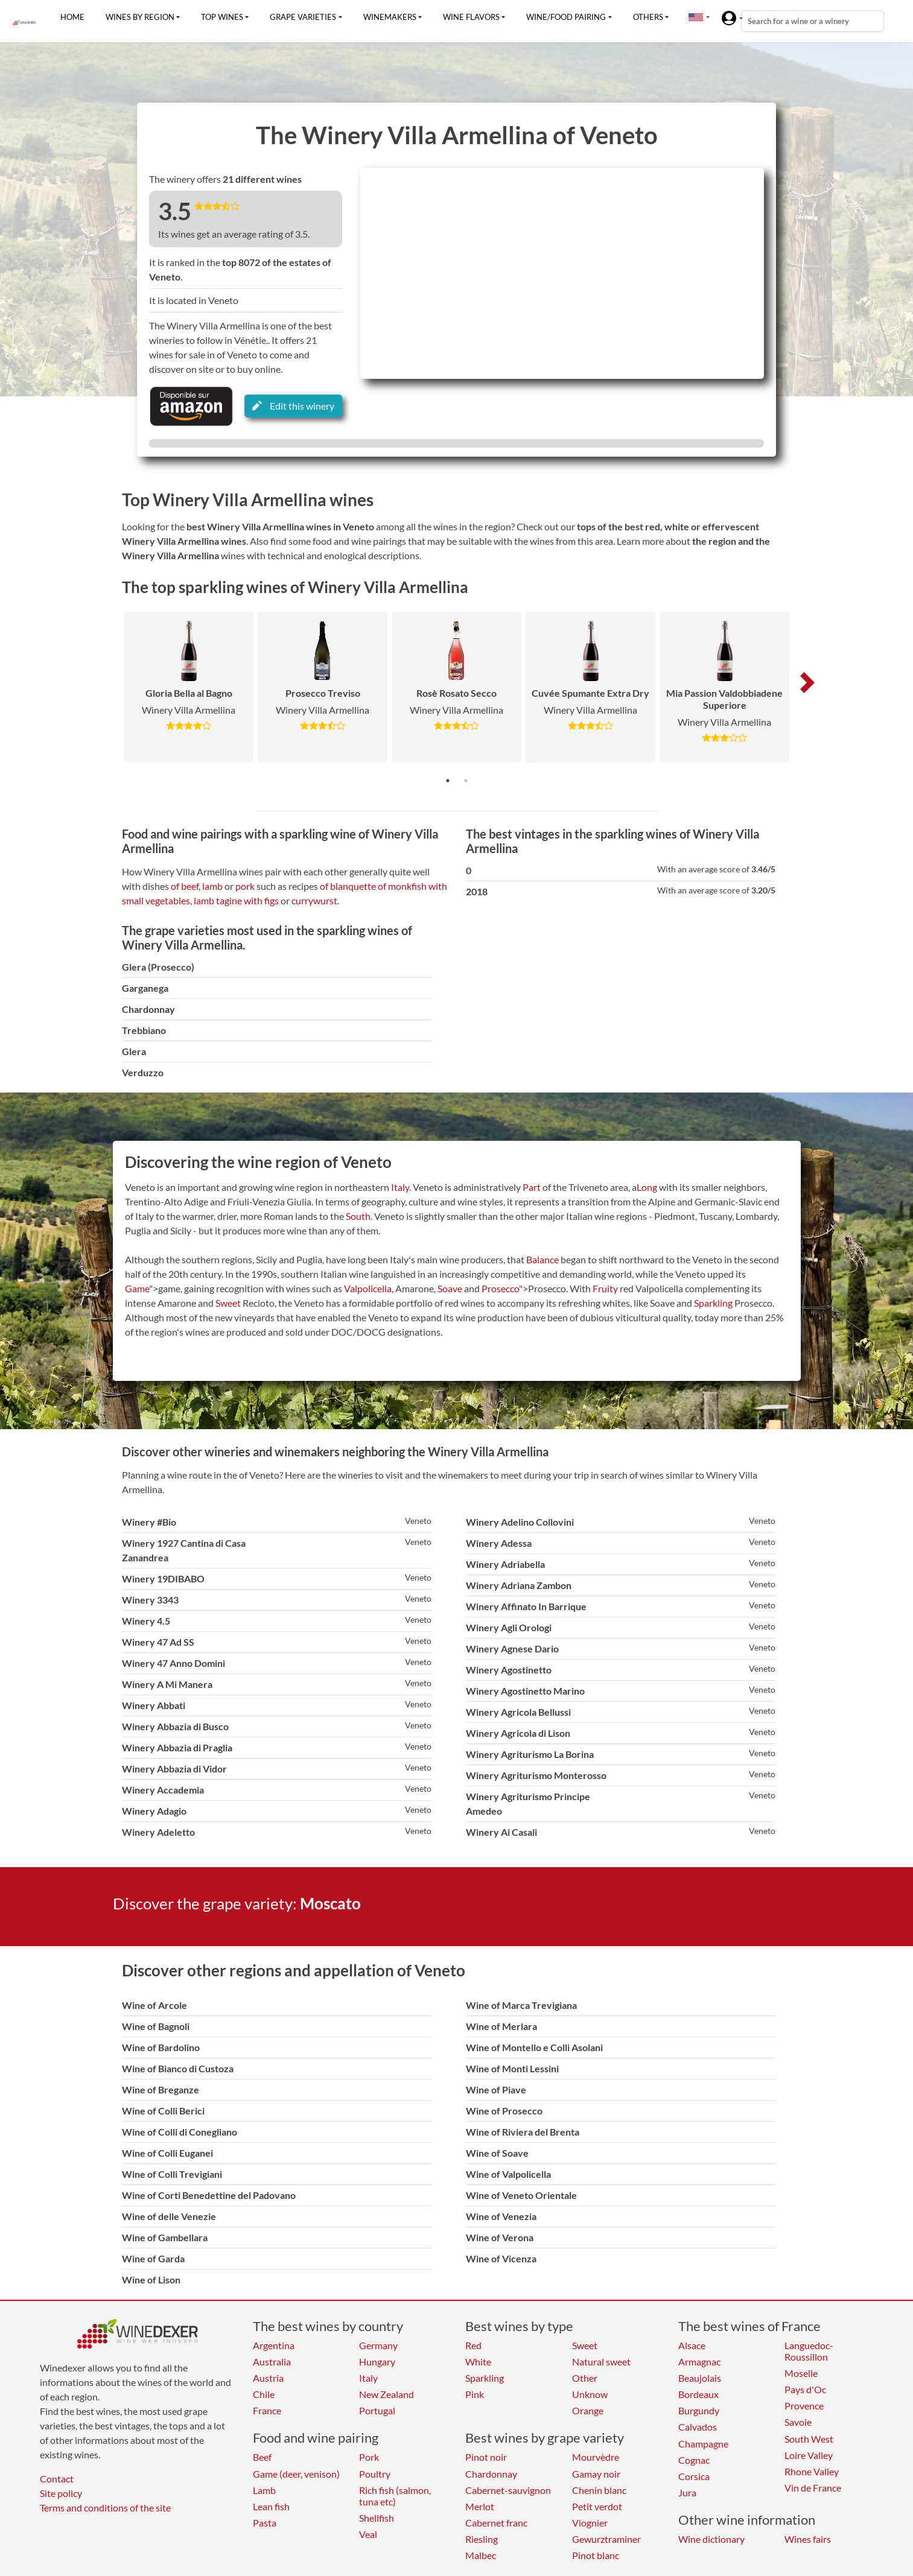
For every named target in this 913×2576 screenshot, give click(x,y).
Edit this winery (293, 405)
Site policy (61, 2493)
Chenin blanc (599, 2490)
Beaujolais (699, 2378)
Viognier (590, 2522)
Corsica (694, 2476)
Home (72, 17)
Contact (57, 2478)
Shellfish (376, 2518)
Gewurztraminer (606, 2539)
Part (532, 1187)
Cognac (694, 2460)
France (267, 2410)
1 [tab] (448, 781)
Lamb (264, 2490)
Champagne (703, 2443)
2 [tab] (466, 781)
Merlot (479, 2506)
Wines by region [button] (140, 17)
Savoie (798, 2422)
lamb (212, 886)
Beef (262, 2457)
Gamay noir (596, 2473)
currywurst (314, 900)
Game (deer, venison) (296, 2473)
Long (647, 1187)
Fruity (605, 1288)
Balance (542, 1259)
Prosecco (500, 1288)
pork (245, 886)
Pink (474, 2394)
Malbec (480, 2555)
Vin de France (812, 2487)
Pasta (264, 2522)
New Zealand (386, 2394)
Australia (272, 2361)
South (358, 1216)
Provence (804, 2405)
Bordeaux (698, 2394)
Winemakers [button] (389, 17)
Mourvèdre (595, 2457)
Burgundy (698, 2410)
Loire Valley (808, 2455)
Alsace (691, 2345)
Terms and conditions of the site (105, 2507)
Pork (369, 2457)
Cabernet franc (496, 2522)
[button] (696, 17)
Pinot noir (486, 2457)
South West (808, 2438)
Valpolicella (368, 1288)
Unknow (590, 2394)
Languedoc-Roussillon (808, 2351)
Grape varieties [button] (303, 17)
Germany (378, 2345)
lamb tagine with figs (236, 900)
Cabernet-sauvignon (508, 2490)
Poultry (374, 2473)
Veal (368, 2534)
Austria (268, 2378)
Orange (587, 2410)
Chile (264, 2394)
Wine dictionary (711, 2539)
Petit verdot (597, 2506)
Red (473, 2345)
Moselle (801, 2373)
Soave (449, 1288)
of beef (185, 886)
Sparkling (713, 1303)
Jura (687, 2492)
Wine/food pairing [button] (566, 17)
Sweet (228, 1303)
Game (137, 1288)
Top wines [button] (222, 17)
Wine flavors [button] (471, 17)
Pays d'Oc (805, 2389)
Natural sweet (601, 2361)
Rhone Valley (811, 2471)
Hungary (377, 2361)
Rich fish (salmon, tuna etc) (395, 2495)
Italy (400, 1187)
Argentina (273, 2345)
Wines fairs (807, 2539)
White (478, 2361)
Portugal (377, 2410)
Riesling (481, 2539)
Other (584, 2378)
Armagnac (699, 2361)
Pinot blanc (595, 2555)
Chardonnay (491, 2473)
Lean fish (271, 2506)
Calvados (697, 2426)
